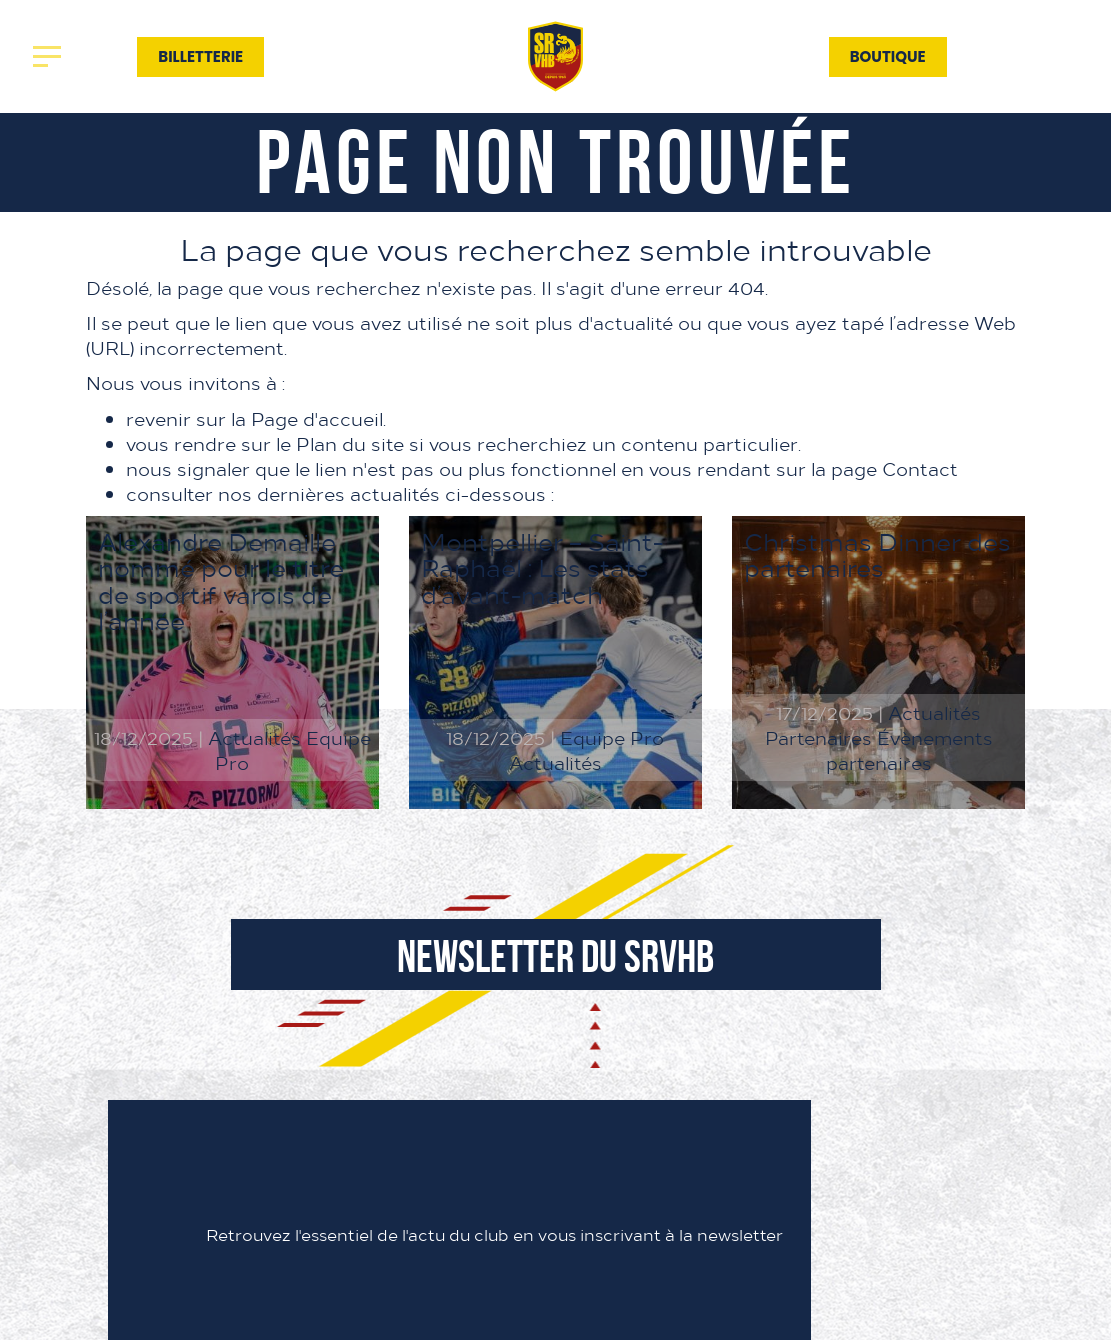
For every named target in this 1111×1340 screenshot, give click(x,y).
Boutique (888, 56)
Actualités (326, 55)
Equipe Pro (612, 737)
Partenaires (650, 55)
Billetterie (200, 56)
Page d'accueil (317, 418)
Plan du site (350, 443)
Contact (773, 55)
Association (458, 55)
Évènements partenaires (909, 750)
